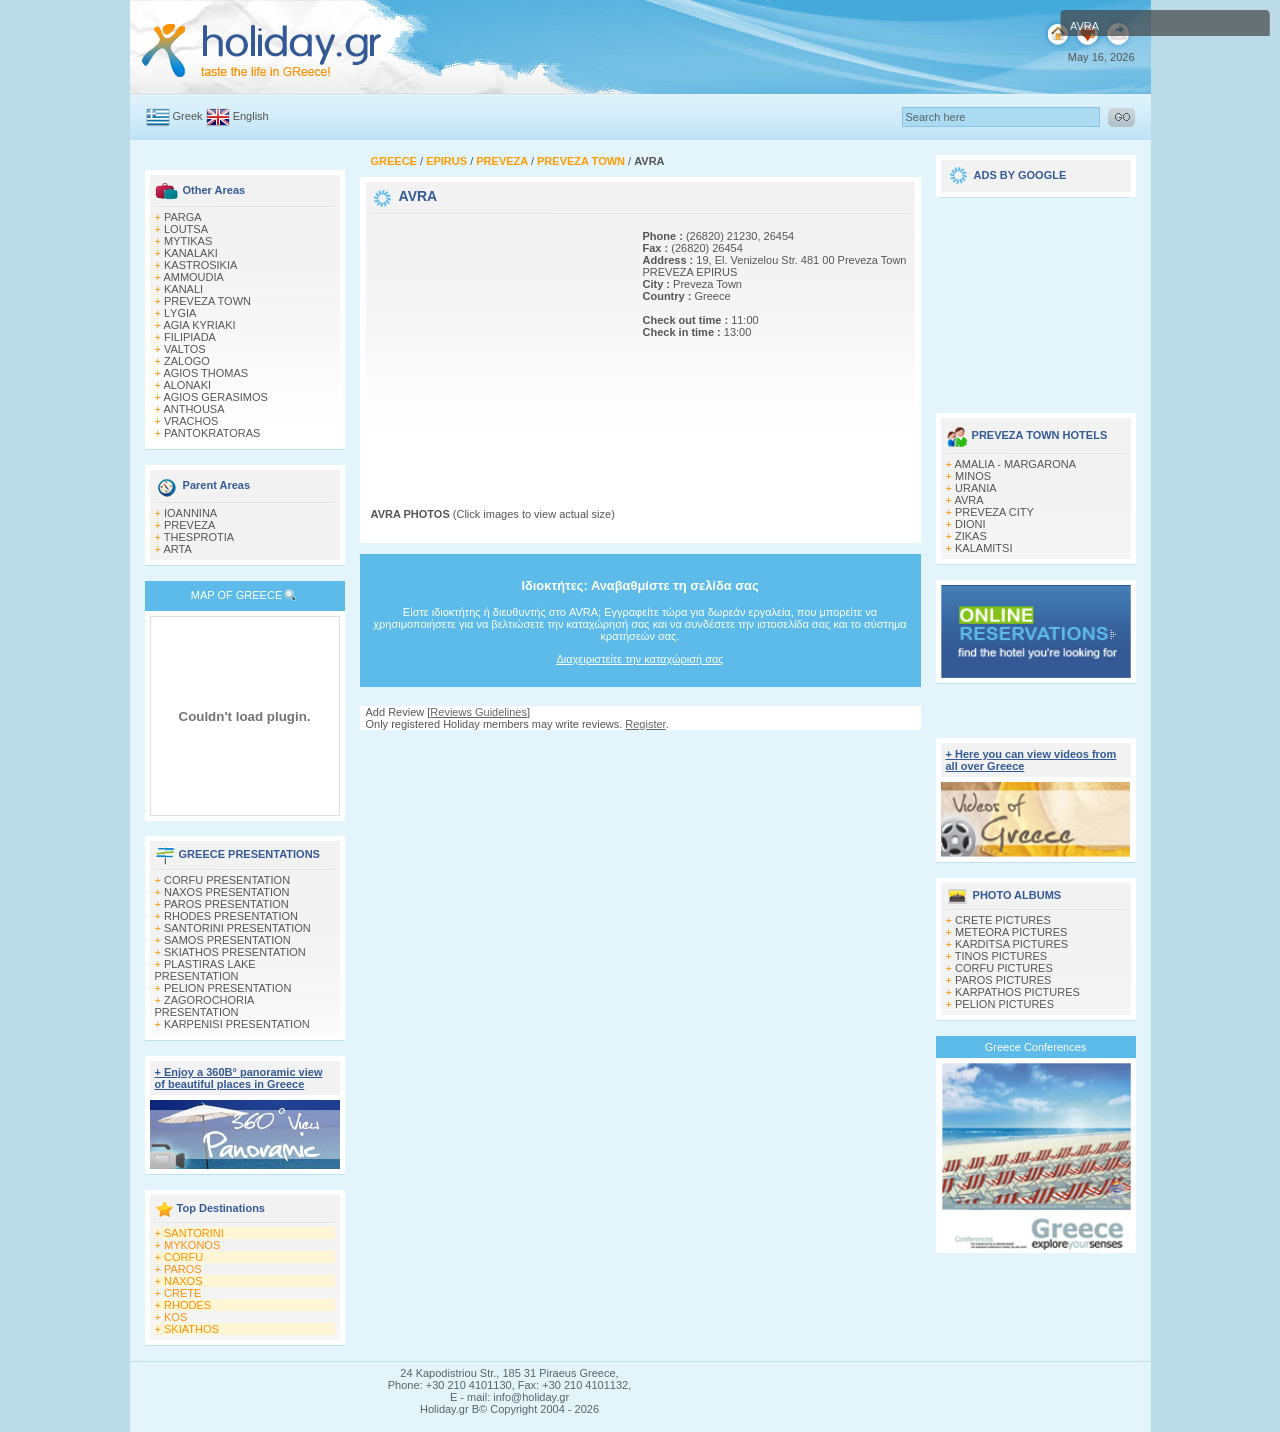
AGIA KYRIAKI (199, 325)
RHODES (187, 1305)
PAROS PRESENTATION (226, 904)
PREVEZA (189, 525)
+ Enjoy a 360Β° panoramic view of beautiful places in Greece (239, 1078)
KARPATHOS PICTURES (1017, 992)
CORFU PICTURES (1004, 968)
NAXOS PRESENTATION (227, 892)
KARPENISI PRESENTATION (237, 1024)
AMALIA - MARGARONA (1015, 464)
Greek (188, 116)
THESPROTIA (199, 537)
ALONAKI (187, 385)
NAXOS (183, 1281)
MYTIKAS (188, 241)
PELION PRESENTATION (227, 988)
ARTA (177, 549)
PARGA (183, 217)
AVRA (968, 500)
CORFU (183, 1257)
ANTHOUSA (193, 409)
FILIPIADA (190, 337)
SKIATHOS (191, 1329)
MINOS (973, 476)
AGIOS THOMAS (205, 373)
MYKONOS (192, 1245)
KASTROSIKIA (200, 265)
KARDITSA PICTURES (1011, 944)
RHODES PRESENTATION (231, 916)
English (251, 116)
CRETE (182, 1293)
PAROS (183, 1269)
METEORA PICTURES (1011, 932)
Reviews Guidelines (478, 712)
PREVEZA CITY (994, 512)
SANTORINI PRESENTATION (237, 928)
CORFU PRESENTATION (227, 880)
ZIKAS (971, 536)
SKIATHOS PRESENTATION (235, 952)
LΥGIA (180, 313)
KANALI (183, 289)
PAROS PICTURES (1003, 980)
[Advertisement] (496, 343)
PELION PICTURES (1004, 1004)
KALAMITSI (983, 548)
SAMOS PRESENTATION (227, 940)
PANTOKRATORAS (212, 433)
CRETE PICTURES (1003, 920)
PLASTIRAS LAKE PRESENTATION (205, 970)
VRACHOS (191, 421)
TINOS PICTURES (1001, 956)
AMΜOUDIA (193, 277)
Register (645, 724)
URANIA (976, 488)
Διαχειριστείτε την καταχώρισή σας (639, 659)
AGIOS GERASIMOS (215, 397)
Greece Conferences (1036, 1047)
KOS (175, 1317)
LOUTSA (186, 229)
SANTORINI (194, 1233)
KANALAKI (191, 253)
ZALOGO (187, 361)
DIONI (970, 524)
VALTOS (185, 349)
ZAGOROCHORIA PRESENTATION (204, 1006)
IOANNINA (190, 513)
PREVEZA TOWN (207, 301)
